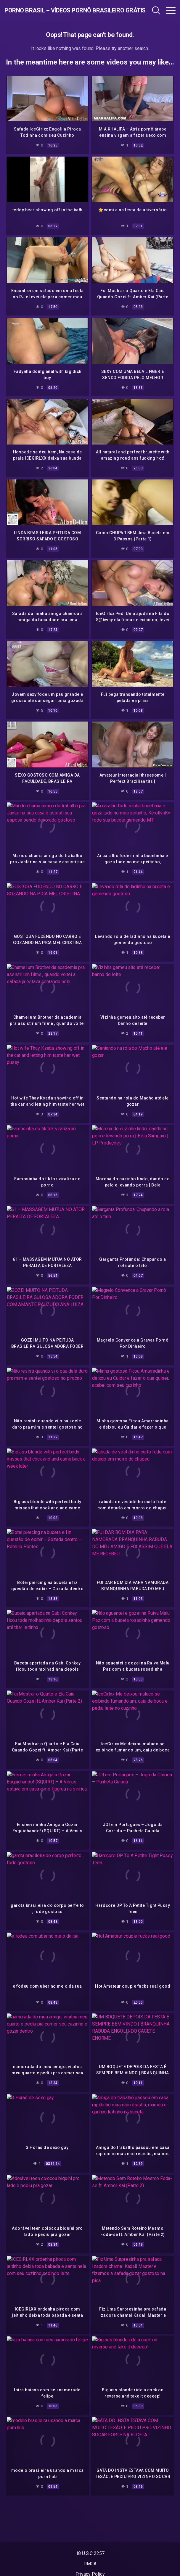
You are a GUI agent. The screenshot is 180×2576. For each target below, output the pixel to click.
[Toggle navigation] (171, 10)
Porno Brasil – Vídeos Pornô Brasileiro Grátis (55, 10)
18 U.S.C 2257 (90, 2553)
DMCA (90, 2564)
